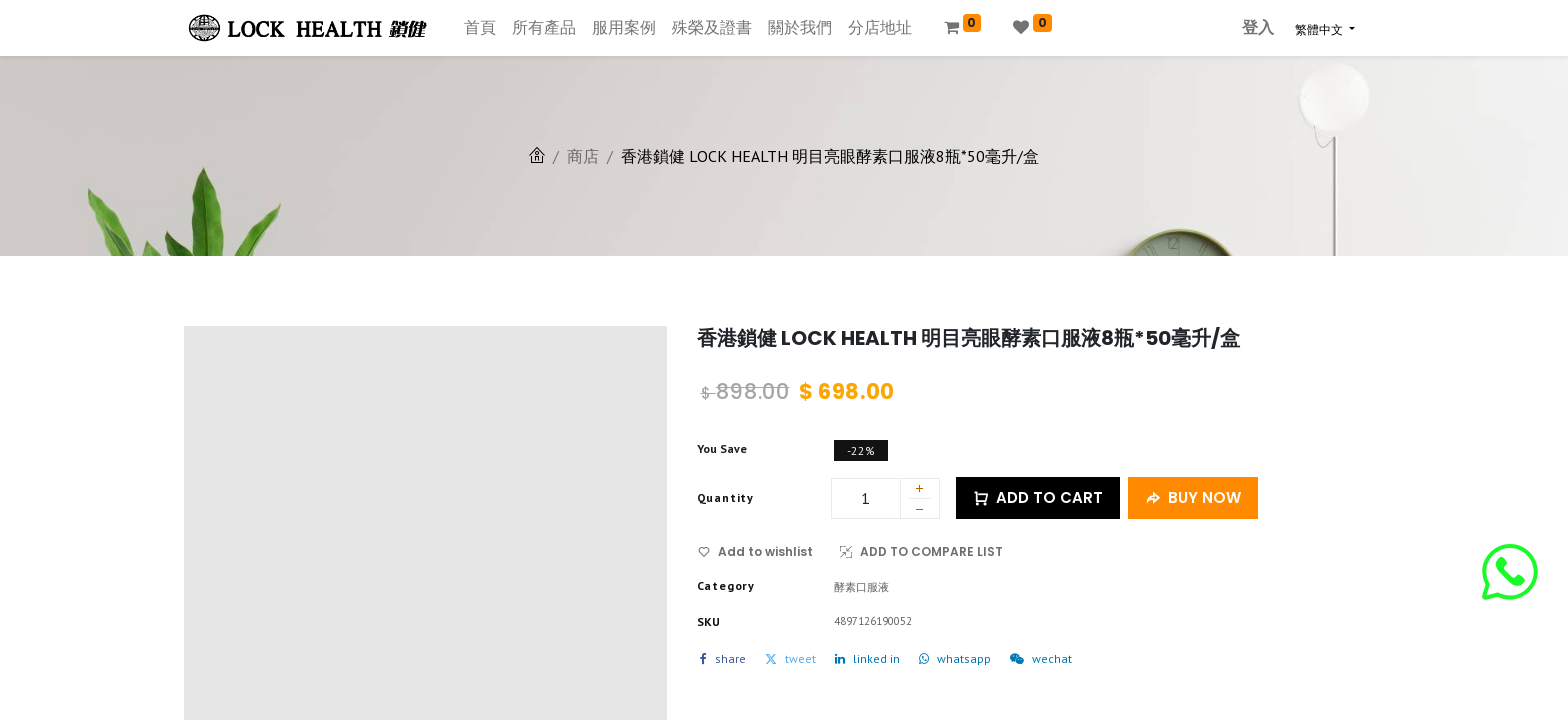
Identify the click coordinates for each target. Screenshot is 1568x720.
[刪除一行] (920, 512)
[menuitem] (480, 28)
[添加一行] (920, 490)
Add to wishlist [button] (755, 551)
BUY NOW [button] (1193, 498)
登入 (1258, 27)
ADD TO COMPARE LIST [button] (921, 551)
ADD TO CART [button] (1038, 498)
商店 (583, 156)
